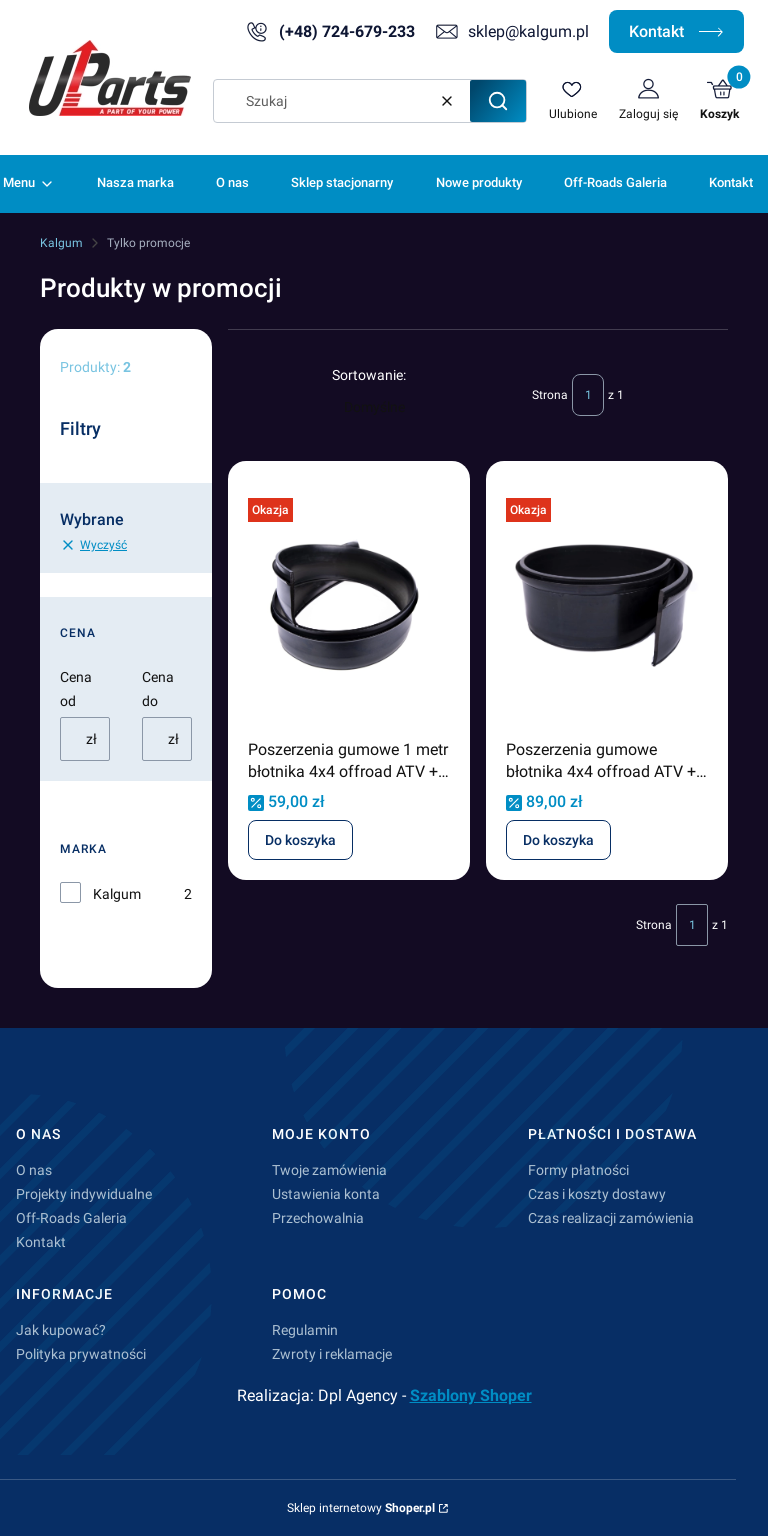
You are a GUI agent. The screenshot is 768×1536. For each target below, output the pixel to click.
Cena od (76, 689)
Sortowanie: (369, 375)
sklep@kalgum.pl (528, 31)
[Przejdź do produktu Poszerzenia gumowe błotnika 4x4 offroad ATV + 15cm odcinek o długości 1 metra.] (607, 606)
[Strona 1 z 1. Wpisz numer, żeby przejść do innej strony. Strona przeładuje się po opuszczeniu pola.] (588, 395)
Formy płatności (578, 1170)
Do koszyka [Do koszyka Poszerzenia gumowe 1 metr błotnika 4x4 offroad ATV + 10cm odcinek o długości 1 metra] (300, 840)
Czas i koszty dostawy (597, 1194)
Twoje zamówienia (329, 1170)
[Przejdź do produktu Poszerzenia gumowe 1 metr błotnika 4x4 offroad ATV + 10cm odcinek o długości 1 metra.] (349, 606)
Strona (550, 395)
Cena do (158, 689)
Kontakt (676, 31)
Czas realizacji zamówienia (611, 1218)
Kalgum (61, 243)
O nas (34, 1170)
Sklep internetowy (361, 1508)
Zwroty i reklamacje (332, 1354)
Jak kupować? (61, 1330)
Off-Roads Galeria (71, 1218)
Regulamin (305, 1330)
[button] (498, 101)
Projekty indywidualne (84, 1194)
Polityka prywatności (81, 1354)
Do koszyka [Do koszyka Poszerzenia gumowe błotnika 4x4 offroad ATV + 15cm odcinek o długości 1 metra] (558, 840)
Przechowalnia (318, 1218)
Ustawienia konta (326, 1194)
